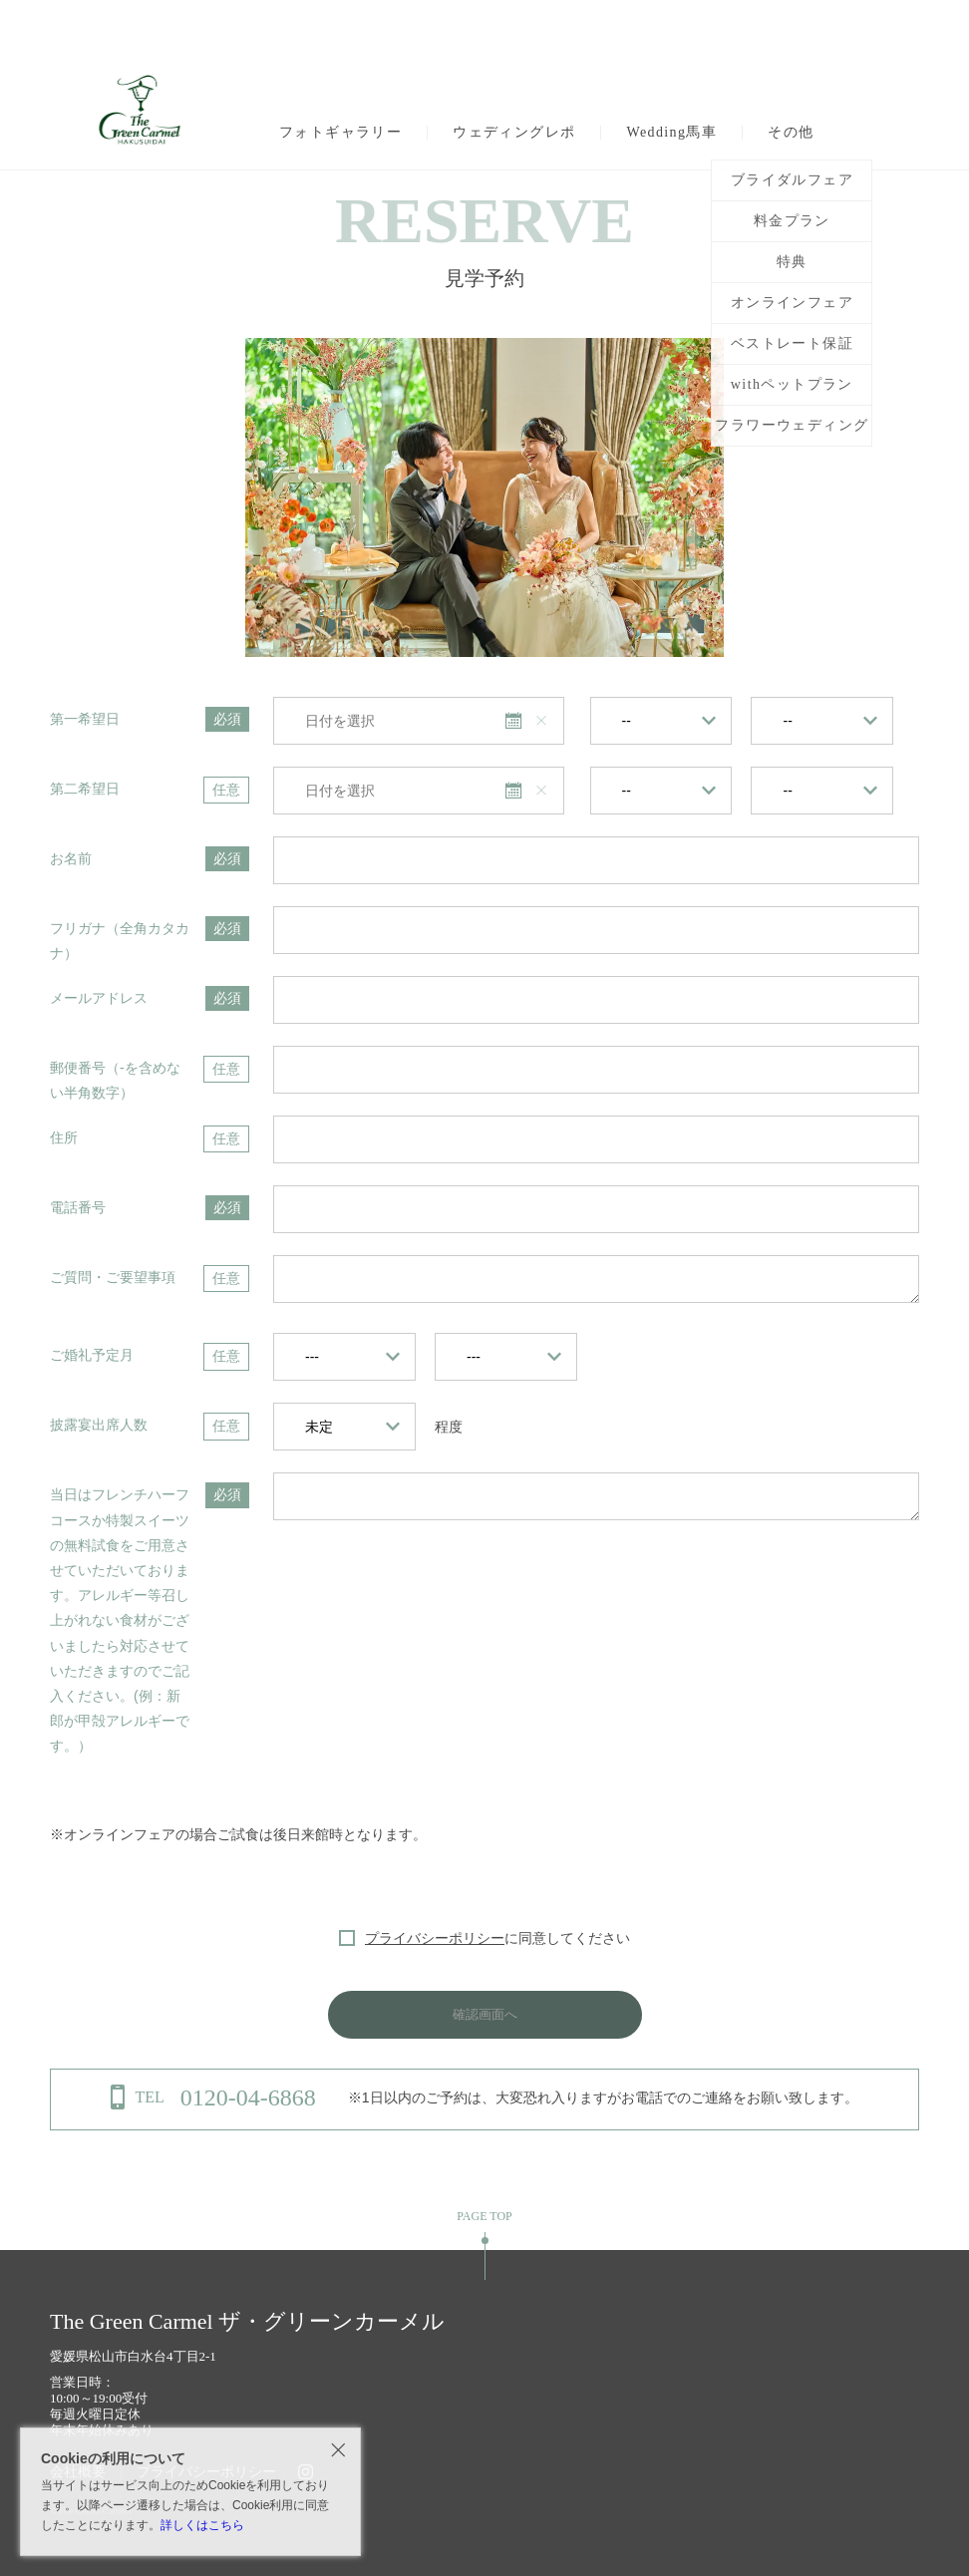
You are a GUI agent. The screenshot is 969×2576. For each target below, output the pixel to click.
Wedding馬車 (671, 133)
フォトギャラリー (340, 133)
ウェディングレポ (514, 133)
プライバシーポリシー (434, 1938)
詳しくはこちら (202, 2525)
